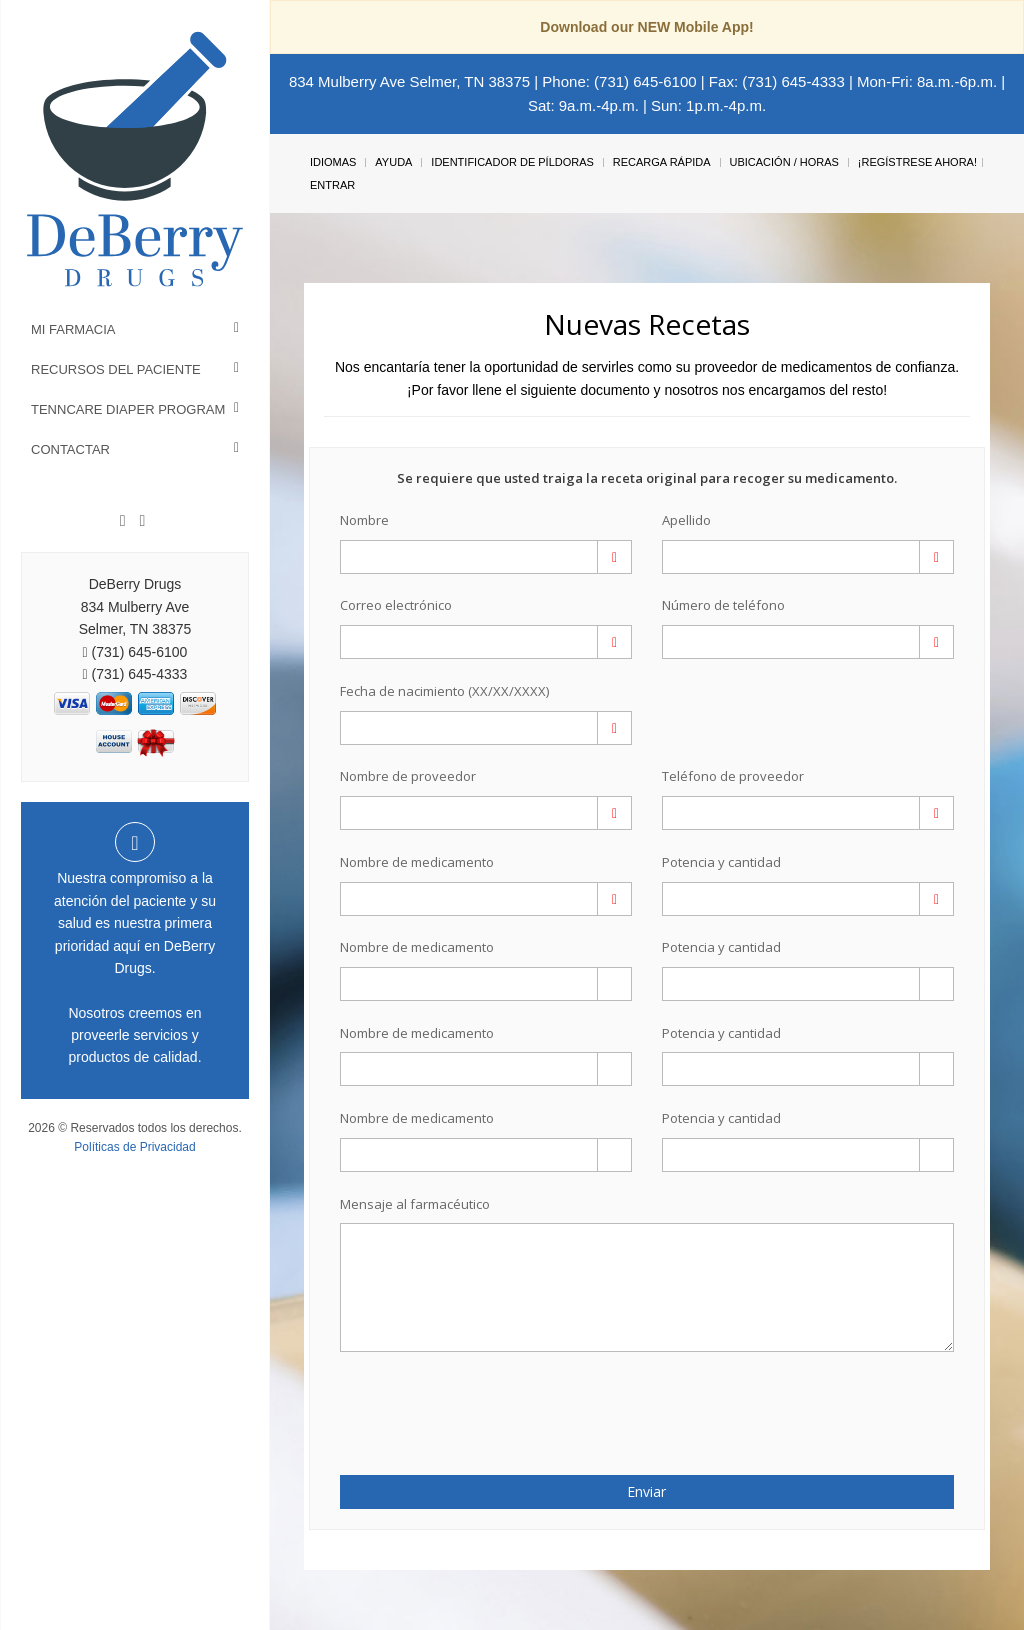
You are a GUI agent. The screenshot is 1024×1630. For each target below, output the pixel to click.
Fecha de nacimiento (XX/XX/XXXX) (444, 691)
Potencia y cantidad (721, 862)
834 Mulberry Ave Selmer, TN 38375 (409, 81)
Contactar (70, 449)
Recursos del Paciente (116, 369)
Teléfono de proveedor (733, 776)
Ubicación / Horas (784, 162)
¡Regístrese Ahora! (917, 162)
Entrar (332, 185)
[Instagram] (142, 521)
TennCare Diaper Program (128, 409)
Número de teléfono (723, 605)
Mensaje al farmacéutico (415, 1204)
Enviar (646, 1491)
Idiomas (333, 162)
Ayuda (393, 162)
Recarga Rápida (662, 162)
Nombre (364, 520)
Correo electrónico (396, 605)
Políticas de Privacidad (134, 1147)
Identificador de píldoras (512, 162)
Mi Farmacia (73, 329)
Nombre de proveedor (408, 776)
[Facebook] (123, 521)
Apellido (686, 520)
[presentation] (457, 1402)
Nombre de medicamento (417, 862)
